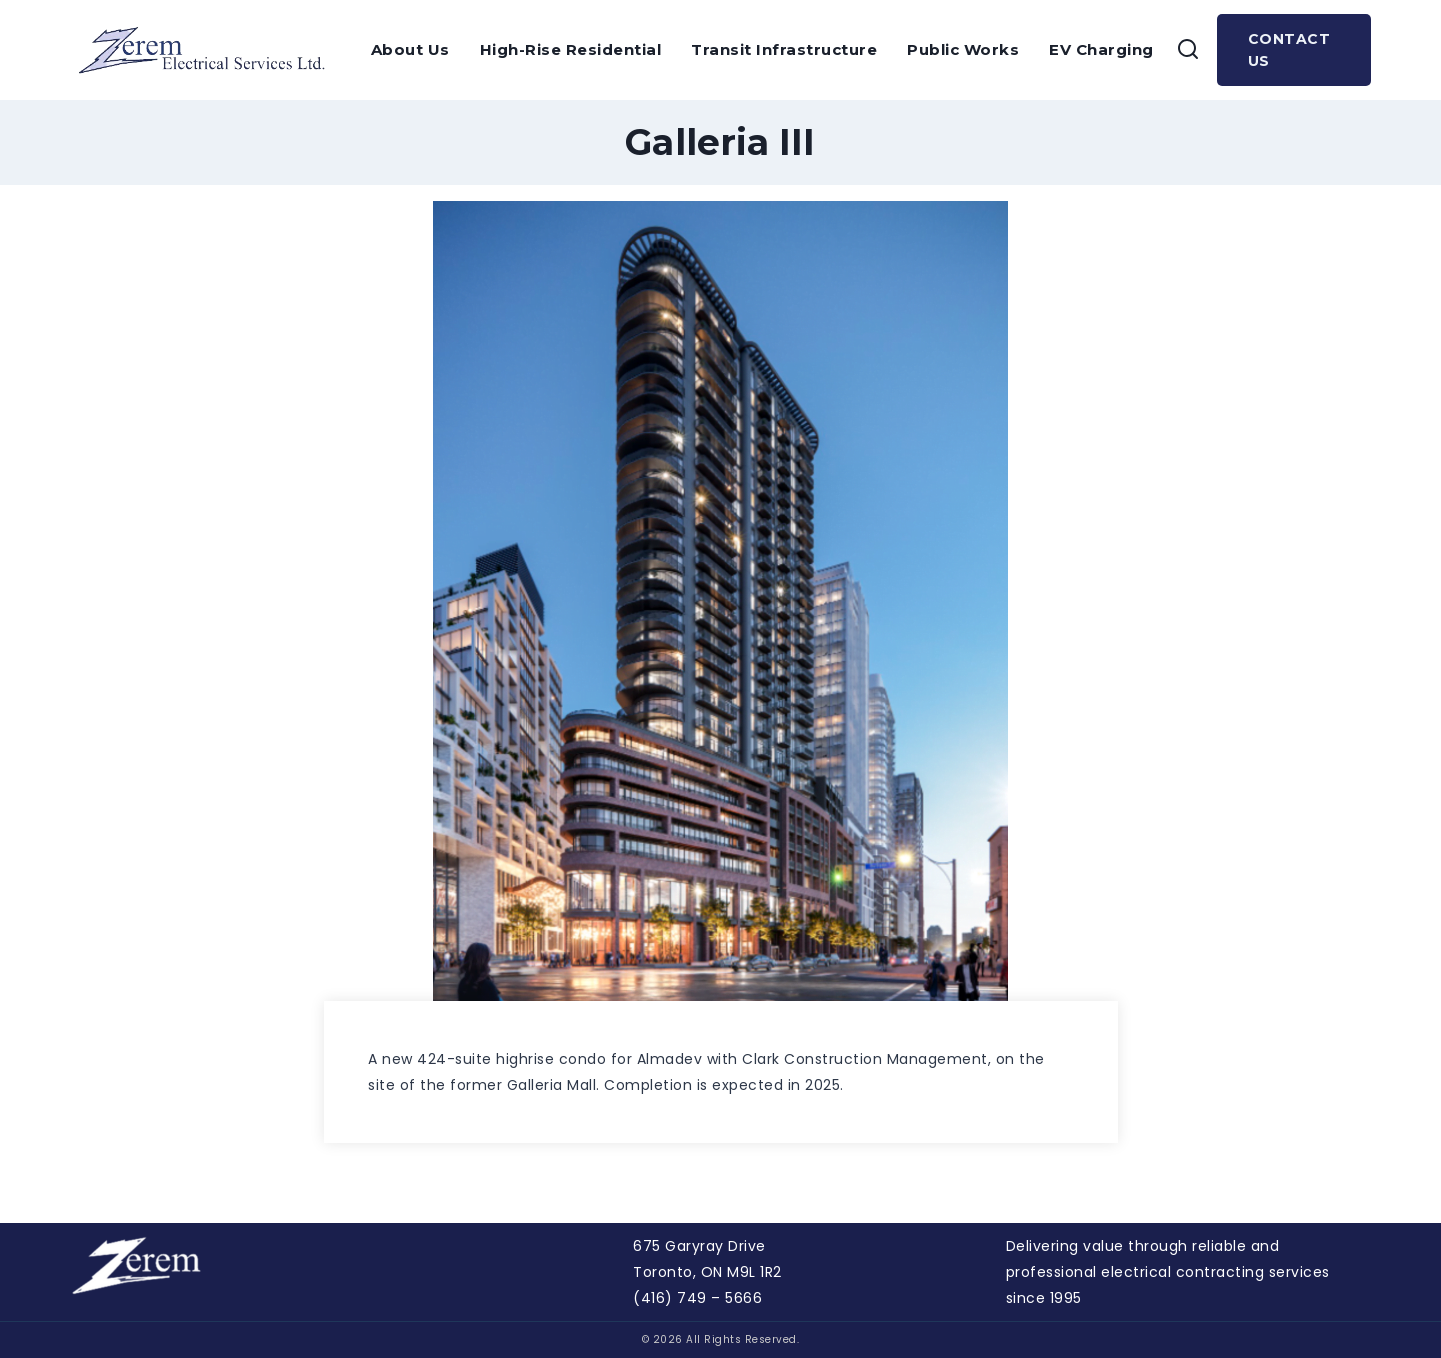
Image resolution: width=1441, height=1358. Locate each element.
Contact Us (1289, 50)
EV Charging (1101, 49)
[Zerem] (208, 50)
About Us (410, 49)
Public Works (963, 49)
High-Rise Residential (571, 49)
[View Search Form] (1188, 50)
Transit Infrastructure (784, 49)
